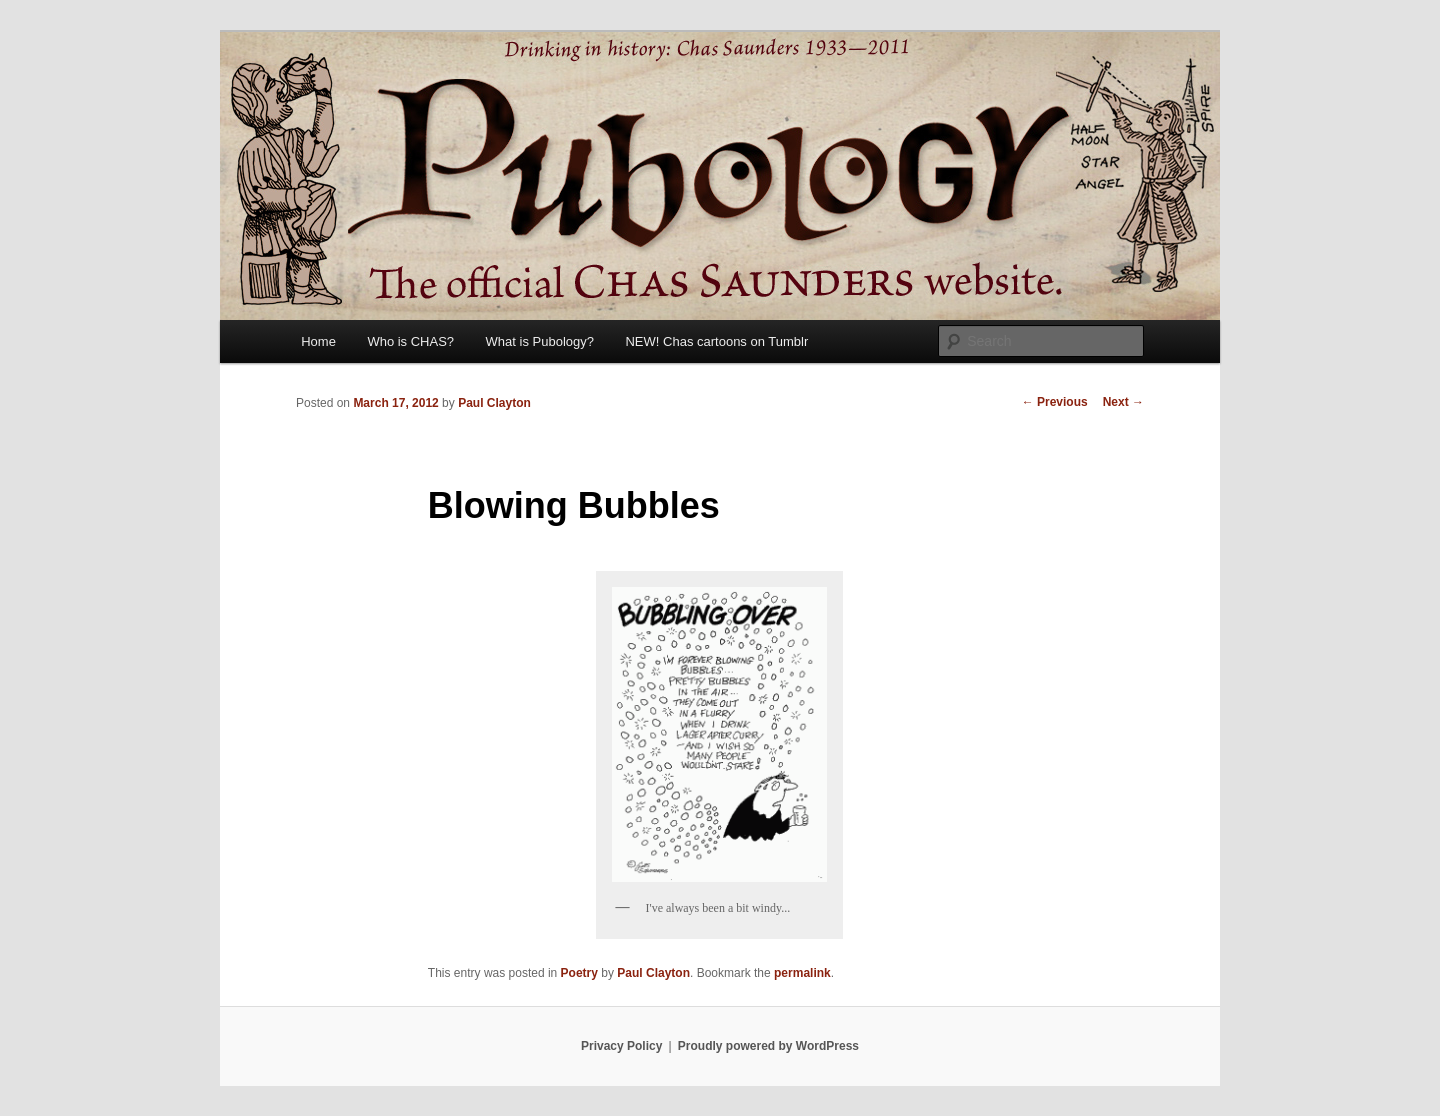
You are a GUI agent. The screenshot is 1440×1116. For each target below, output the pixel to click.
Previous (1055, 402)
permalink (802, 973)
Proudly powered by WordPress (768, 1046)
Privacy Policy (621, 1046)
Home (318, 341)
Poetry (579, 973)
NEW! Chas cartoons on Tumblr (716, 341)
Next (1123, 402)
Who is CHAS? (410, 341)
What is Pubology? (540, 341)
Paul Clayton (494, 403)
